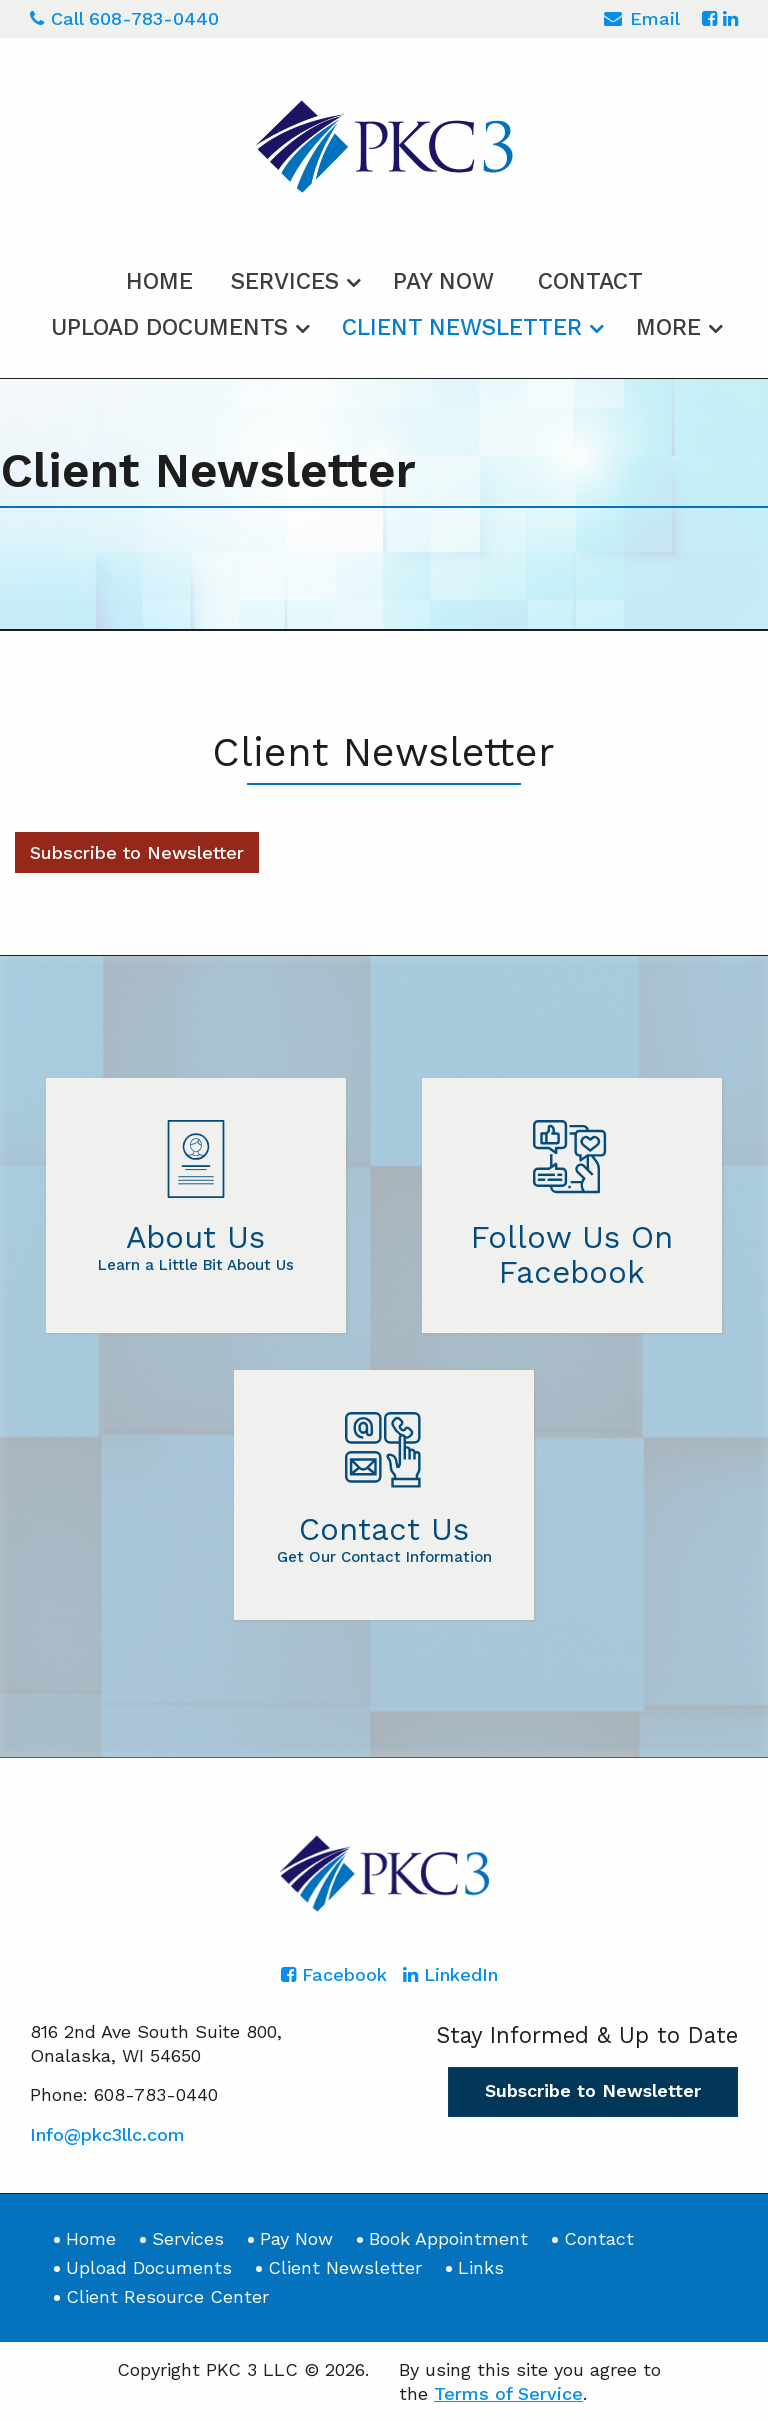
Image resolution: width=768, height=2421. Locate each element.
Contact (590, 281)
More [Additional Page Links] (668, 327)
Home (159, 281)
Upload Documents (169, 327)
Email (641, 21)
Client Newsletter (462, 327)
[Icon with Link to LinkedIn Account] (730, 18)
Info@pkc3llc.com (107, 2134)
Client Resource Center (167, 2296)
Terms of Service (508, 2393)
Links (481, 2267)
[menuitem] (159, 278)
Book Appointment (448, 2238)
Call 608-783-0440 (124, 18)
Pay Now (443, 281)
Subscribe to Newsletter (137, 852)
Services (285, 281)
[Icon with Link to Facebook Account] (709, 18)
